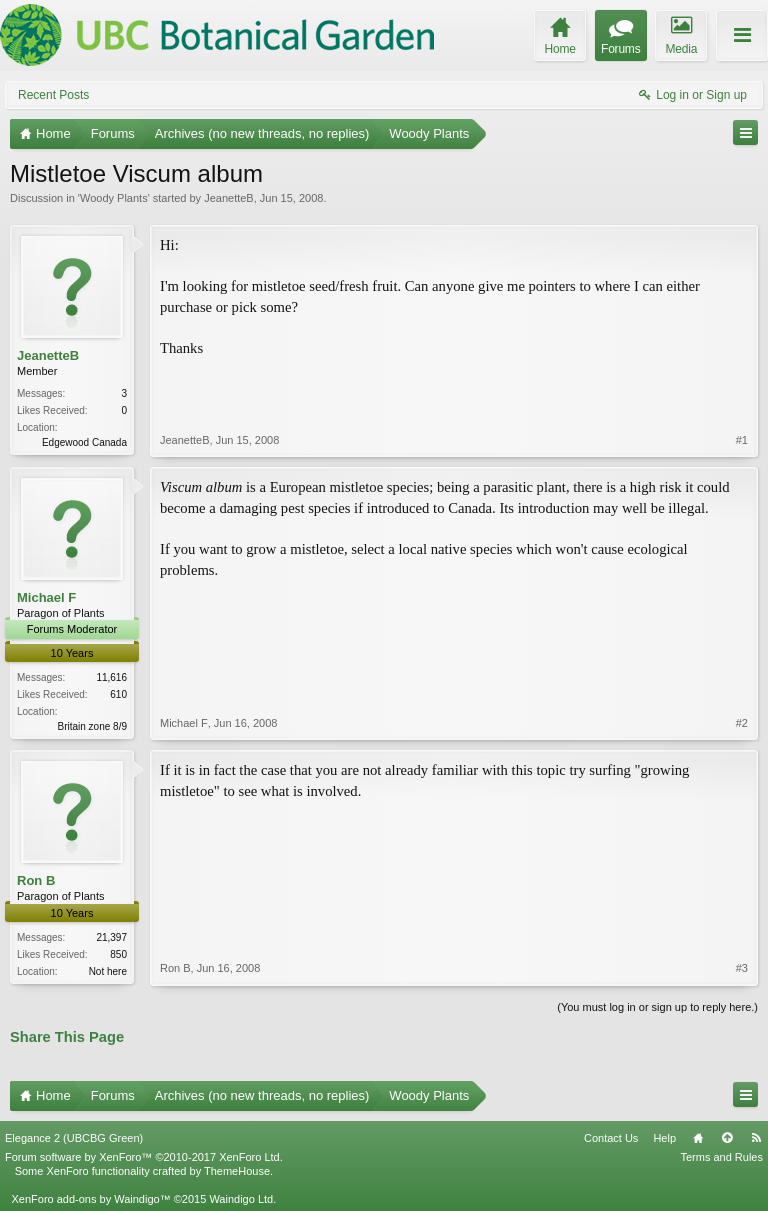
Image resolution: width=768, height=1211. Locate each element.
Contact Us (611, 1138)
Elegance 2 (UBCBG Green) (74, 1138)
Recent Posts (53, 95)
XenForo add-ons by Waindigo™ (90, 1199)
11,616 (111, 677)
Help (664, 1138)
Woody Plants (114, 198)
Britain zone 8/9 (93, 726)
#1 (742, 440)
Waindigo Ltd (241, 1199)
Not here (108, 971)
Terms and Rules (721, 1157)
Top (727, 1138)
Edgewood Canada (84, 442)
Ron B (36, 880)
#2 (742, 723)
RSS (756, 1138)
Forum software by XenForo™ (144, 1157)
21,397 (111, 937)
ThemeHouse (237, 1171)
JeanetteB (229, 198)
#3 (742, 968)
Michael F (46, 597)
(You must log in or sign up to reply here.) (657, 1007)
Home (698, 1138)
